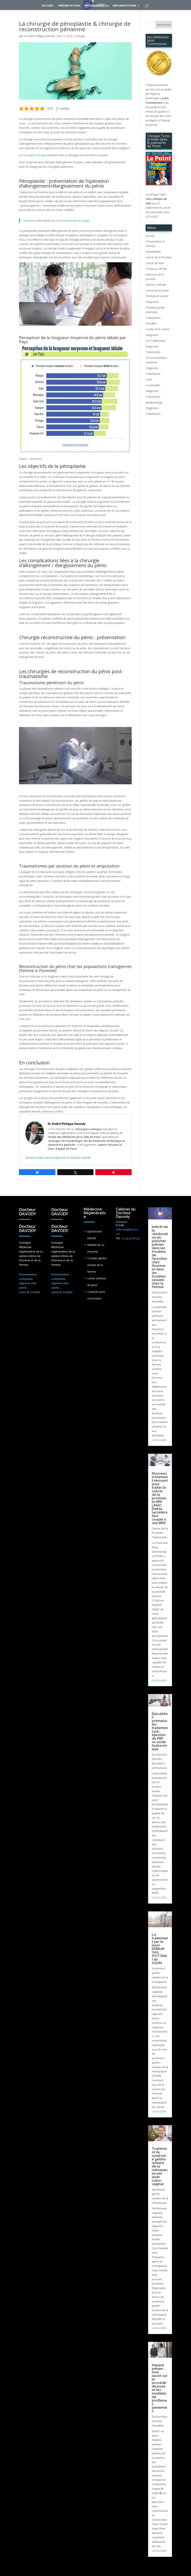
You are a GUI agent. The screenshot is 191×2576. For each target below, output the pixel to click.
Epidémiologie (154, 392)
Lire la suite (159, 1429)
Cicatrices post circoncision (96, 1285)
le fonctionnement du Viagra (73, 210)
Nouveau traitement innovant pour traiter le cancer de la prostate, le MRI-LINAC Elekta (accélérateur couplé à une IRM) (160, 1488)
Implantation (153, 241)
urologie (80, 26)
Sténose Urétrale (156, 274)
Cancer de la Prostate (159, 247)
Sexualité (151, 313)
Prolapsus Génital (156, 258)
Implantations (125, 5)
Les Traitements (155, 330)
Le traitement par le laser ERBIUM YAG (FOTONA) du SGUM (160, 1939)
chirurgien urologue (34, 145)
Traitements (153, 308)
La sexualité (153, 375)
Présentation (69, 5)
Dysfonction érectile (94, 1225)
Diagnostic (152, 292)
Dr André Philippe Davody (39, 26)
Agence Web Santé (154, 2571)
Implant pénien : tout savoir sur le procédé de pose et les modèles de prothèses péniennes (159, 2378)
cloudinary (35, 448)
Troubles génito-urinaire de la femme (97, 1254)
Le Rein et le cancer (157, 319)
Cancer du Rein (155, 253)
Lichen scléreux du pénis (96, 1272)
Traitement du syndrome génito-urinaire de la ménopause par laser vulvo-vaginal (159, 2156)
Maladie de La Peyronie (95, 1238)
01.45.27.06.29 (130, 1228)
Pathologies (95, 5)
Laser (149, 369)
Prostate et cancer (157, 286)
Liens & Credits (29, 1282)
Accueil (48, 5)
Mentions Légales (120, 2571)
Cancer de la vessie (157, 280)
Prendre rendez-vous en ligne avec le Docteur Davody (57, 1147)
